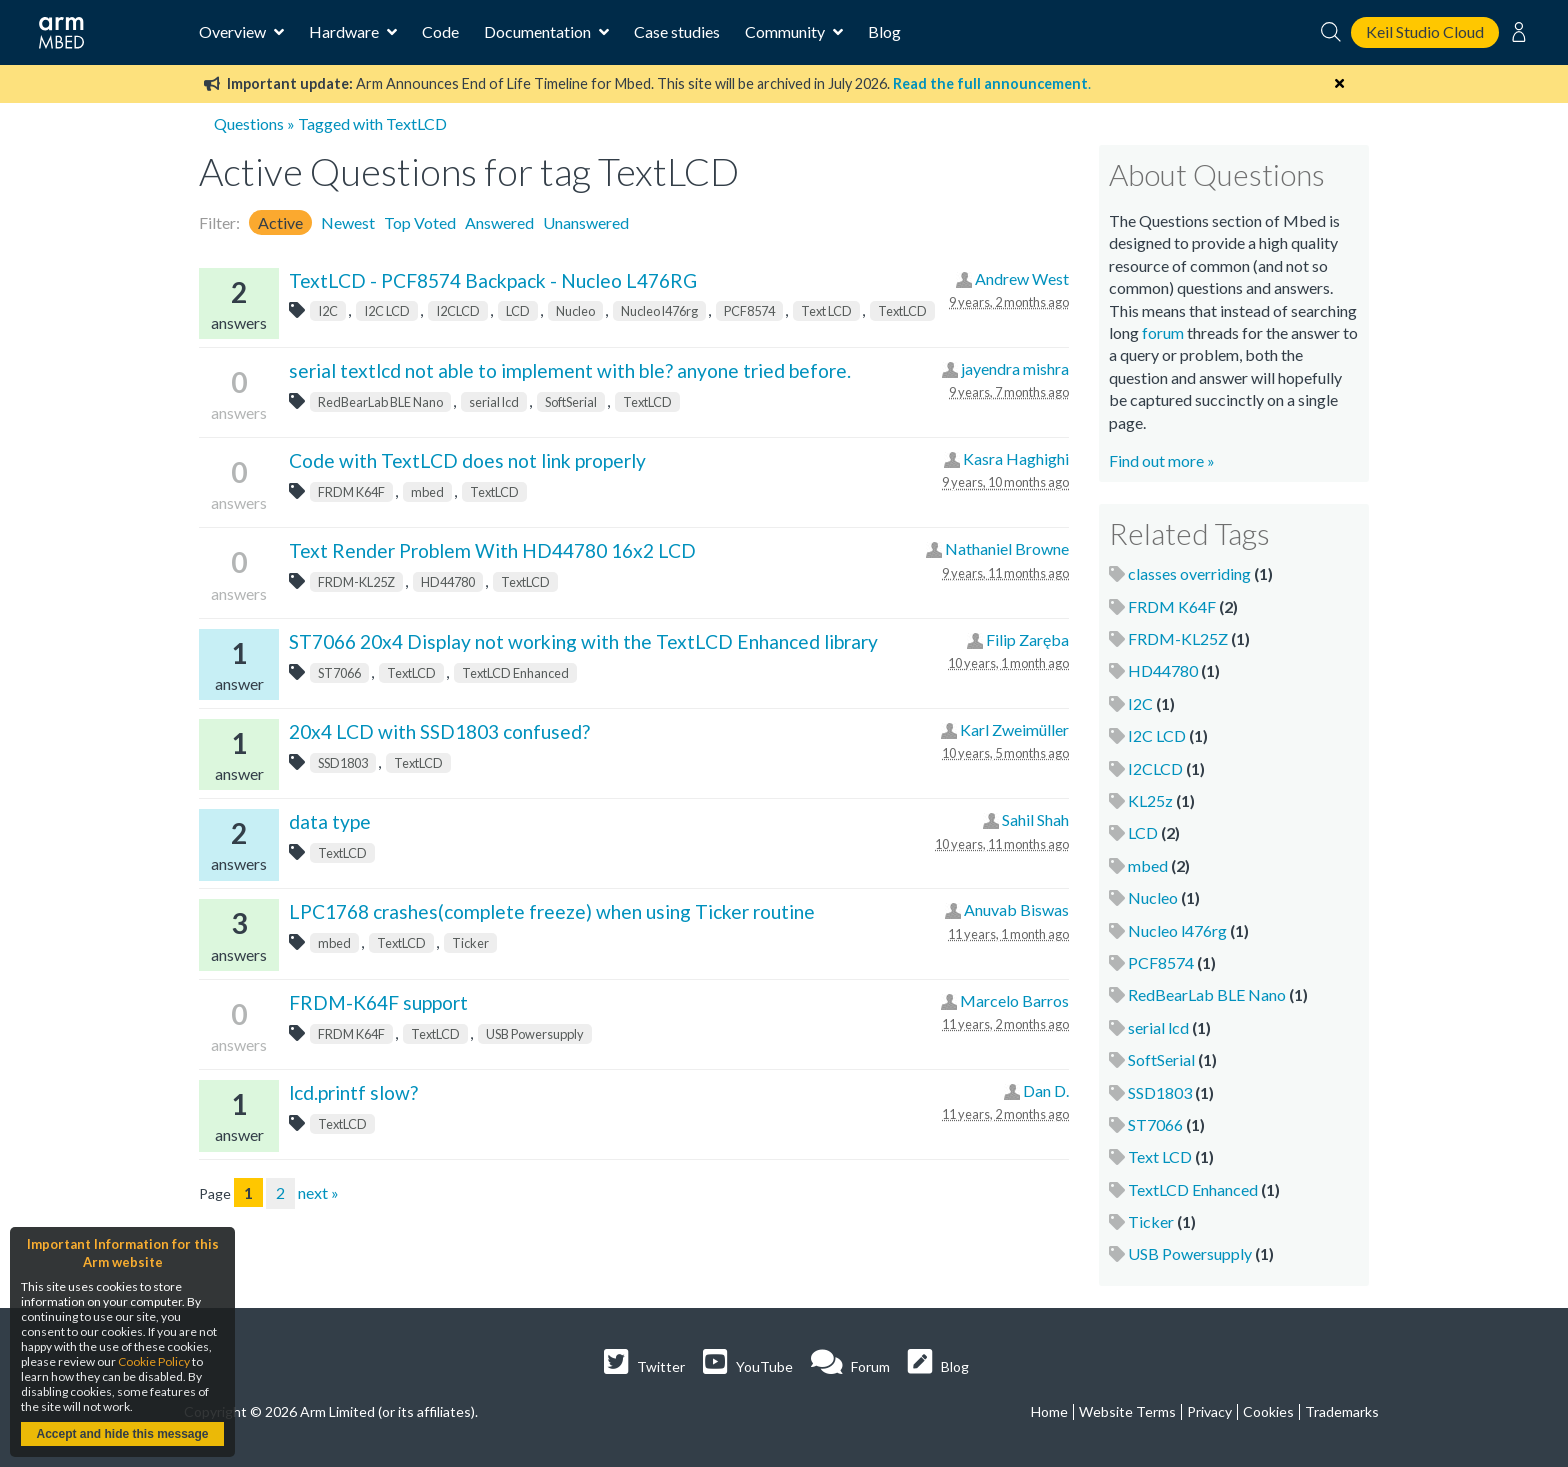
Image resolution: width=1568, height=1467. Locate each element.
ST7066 (339, 673)
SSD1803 (343, 763)
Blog (884, 31)
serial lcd (494, 402)
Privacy (1209, 1411)
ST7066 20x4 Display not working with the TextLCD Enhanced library (583, 641)
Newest (348, 222)
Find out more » (1162, 460)
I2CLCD (458, 311)
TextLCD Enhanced (515, 673)
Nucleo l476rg (659, 311)
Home (1049, 1411)
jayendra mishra (1015, 368)
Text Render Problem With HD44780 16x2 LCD (492, 550)
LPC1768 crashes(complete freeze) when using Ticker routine (552, 911)
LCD (518, 311)
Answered (499, 222)
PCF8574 (749, 311)
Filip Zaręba (1027, 639)
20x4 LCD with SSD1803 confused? (439, 731)
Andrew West (1022, 278)
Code (440, 31)
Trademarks (1342, 1411)
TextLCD (902, 311)
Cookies (1268, 1411)
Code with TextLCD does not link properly (467, 460)
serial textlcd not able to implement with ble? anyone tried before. (570, 370)
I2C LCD (387, 311)
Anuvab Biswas (1016, 909)
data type (330, 821)
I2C (328, 311)
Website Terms (1127, 1411)
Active (280, 222)
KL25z (1150, 800)
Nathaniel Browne (1007, 548)
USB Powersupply (535, 1034)
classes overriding (1189, 573)
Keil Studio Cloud (1425, 31)
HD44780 (448, 582)
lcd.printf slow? (353, 1092)
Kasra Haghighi (1016, 458)
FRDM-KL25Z (356, 582)
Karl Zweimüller (1014, 729)
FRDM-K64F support (378, 1002)
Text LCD (826, 311)
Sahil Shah (1035, 819)
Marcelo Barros (1014, 1000)
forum (1163, 332)
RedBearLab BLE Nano (380, 402)
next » (318, 1192)
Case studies (677, 31)
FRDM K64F (351, 492)
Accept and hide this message (122, 1434)
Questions (249, 123)
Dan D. (1046, 1090)
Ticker (470, 943)
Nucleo (575, 311)
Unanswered (586, 222)
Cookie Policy (154, 1361)
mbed (427, 492)
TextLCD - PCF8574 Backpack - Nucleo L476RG (493, 280)
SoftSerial (571, 402)
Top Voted (420, 222)
